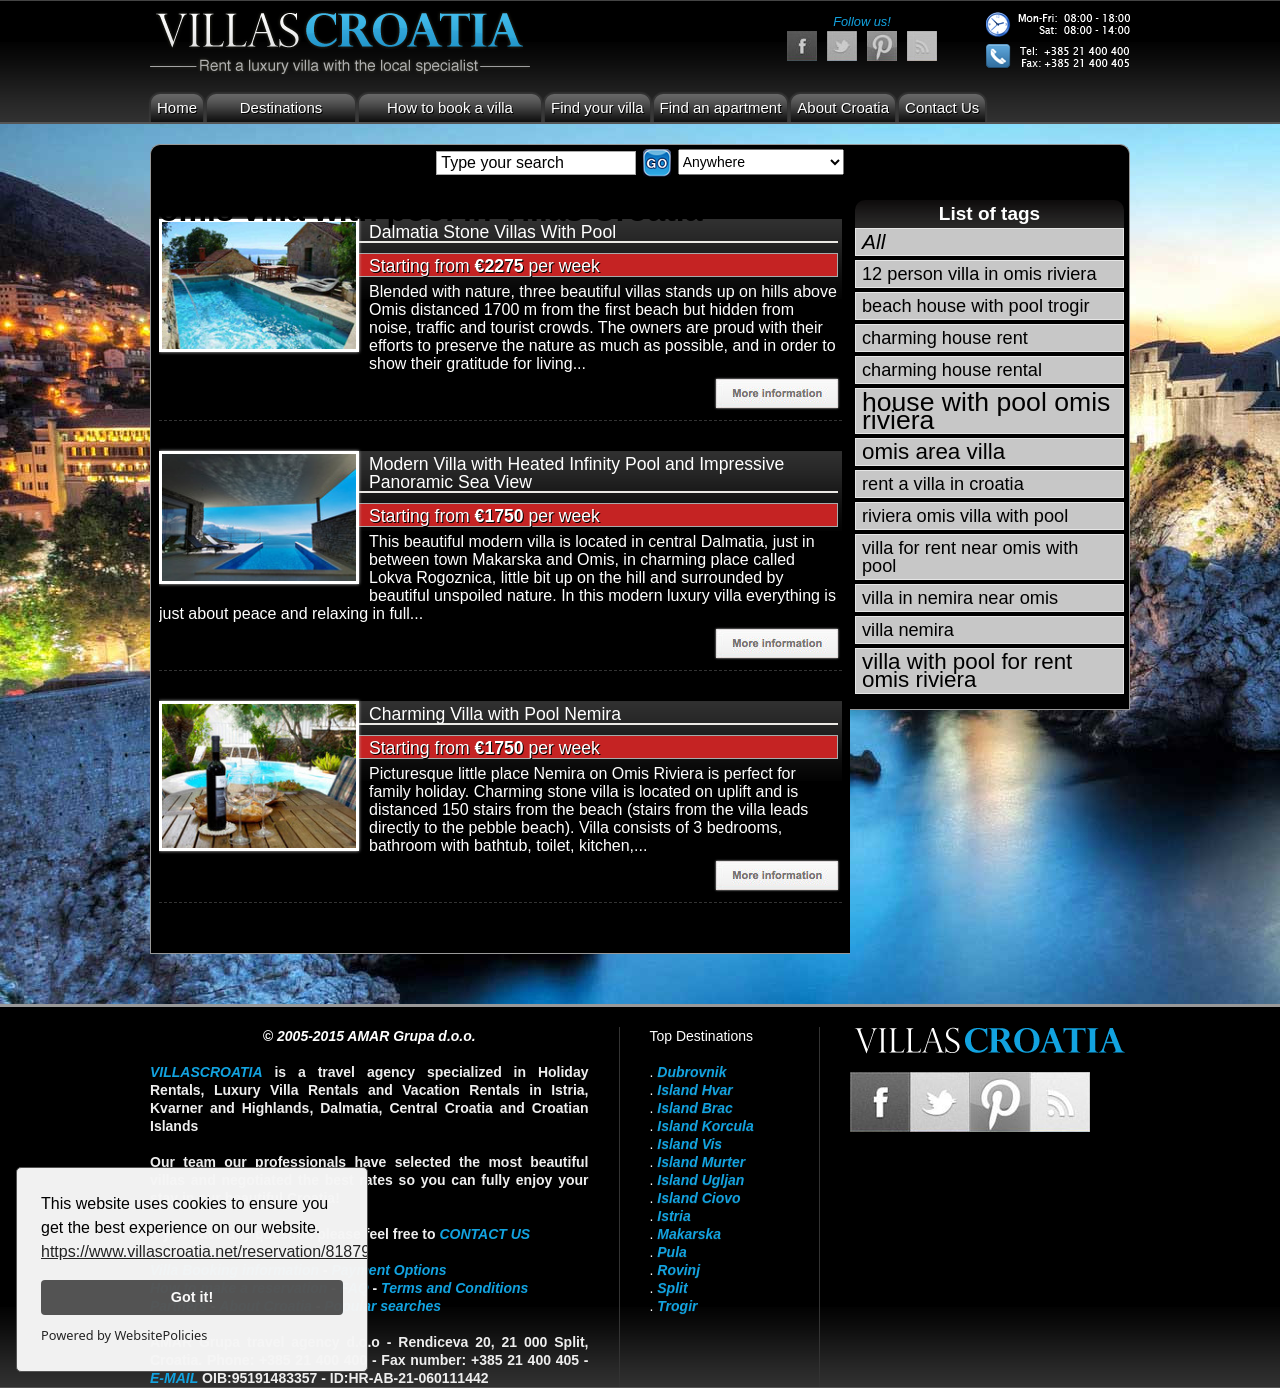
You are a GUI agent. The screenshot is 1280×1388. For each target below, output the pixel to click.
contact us (484, 1234)
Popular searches (382, 1306)
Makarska (689, 1234)
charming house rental (952, 370)
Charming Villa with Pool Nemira (495, 714)
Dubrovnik (691, 1072)
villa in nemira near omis (960, 598)
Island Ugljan (700, 1180)
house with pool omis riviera (986, 411)
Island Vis (689, 1144)
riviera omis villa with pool (965, 516)
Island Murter (701, 1162)
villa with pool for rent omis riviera (967, 670)
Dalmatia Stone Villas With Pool (492, 232)
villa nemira (908, 630)
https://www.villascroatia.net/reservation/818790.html (227, 1251)
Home (177, 107)
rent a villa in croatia (943, 484)
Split (672, 1288)
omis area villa (933, 451)
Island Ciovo (698, 1198)
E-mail (174, 1378)
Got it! (192, 1297)
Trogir (677, 1306)
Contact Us (942, 107)
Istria (673, 1216)
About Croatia (843, 107)
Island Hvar (694, 1090)
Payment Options (389, 1270)
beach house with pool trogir (976, 306)
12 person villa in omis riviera (979, 274)
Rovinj (678, 1270)
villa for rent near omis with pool (970, 557)
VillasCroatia (206, 1072)
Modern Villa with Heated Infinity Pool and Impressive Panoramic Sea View (576, 473)
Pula (672, 1252)
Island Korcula (705, 1126)
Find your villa (597, 107)
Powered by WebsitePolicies (124, 1335)
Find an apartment (721, 107)
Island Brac (694, 1108)
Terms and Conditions (454, 1288)
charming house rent (945, 338)
